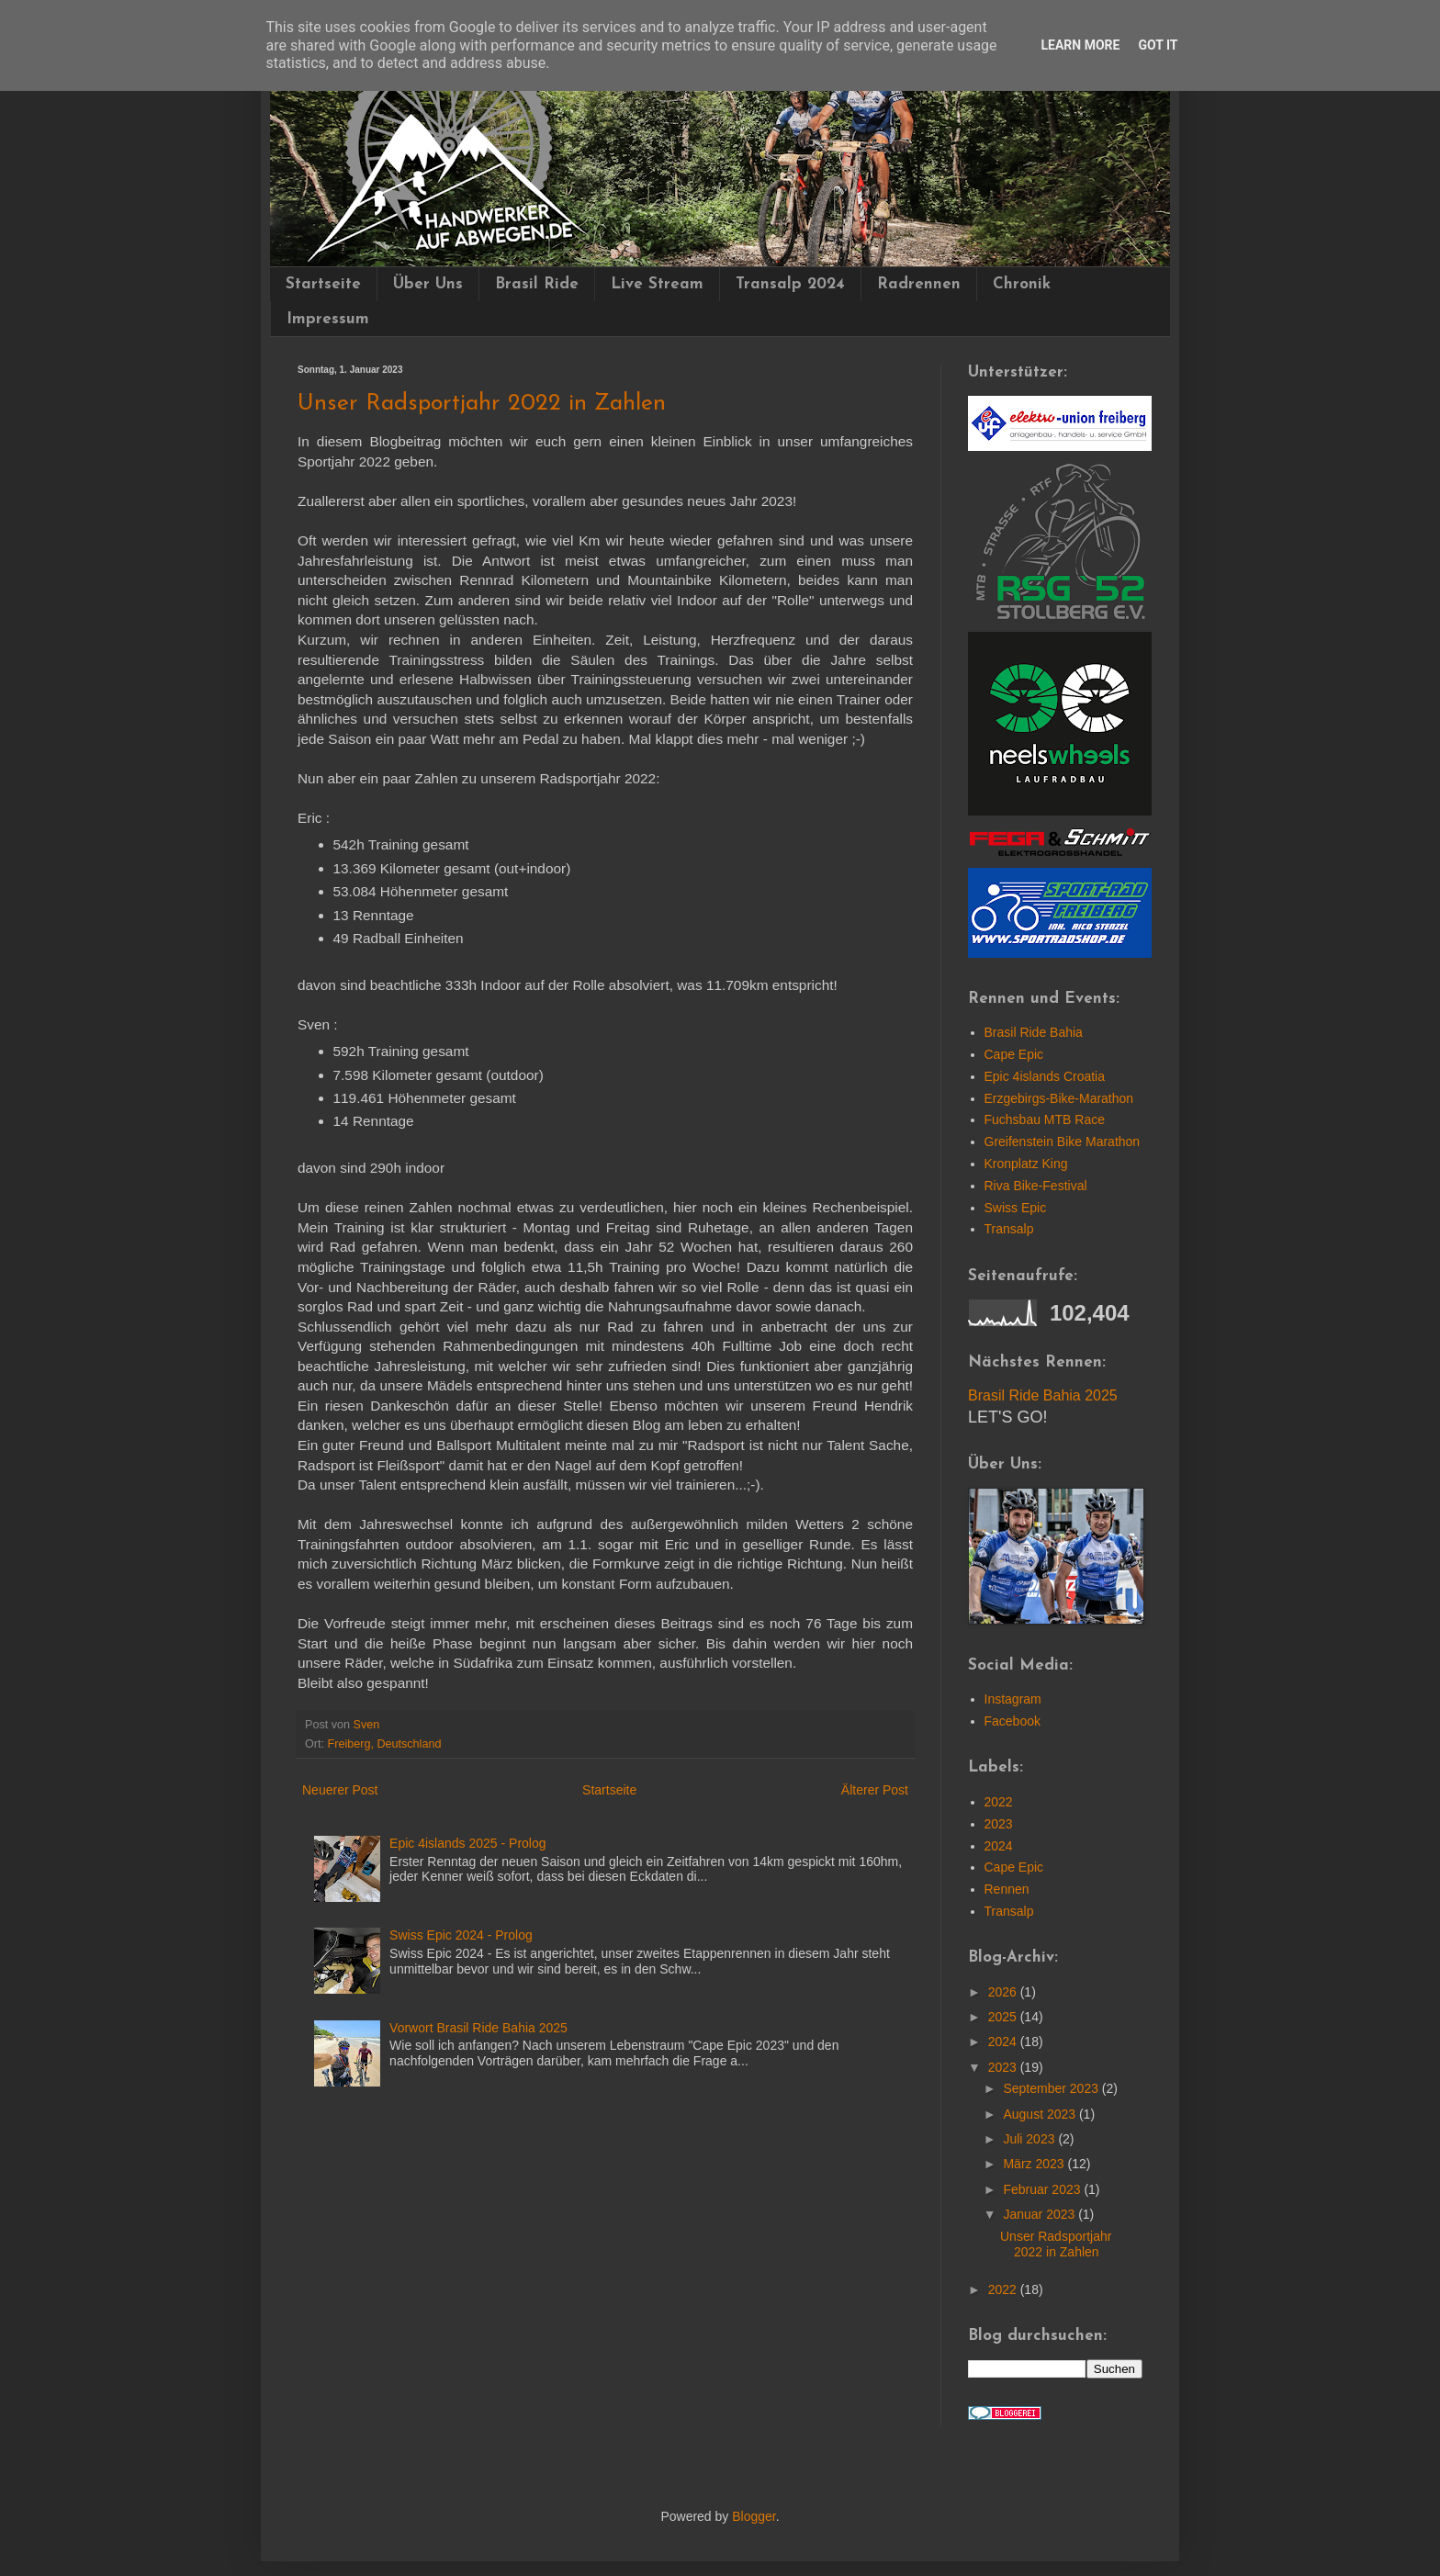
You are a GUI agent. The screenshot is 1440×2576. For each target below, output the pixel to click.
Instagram (1012, 1699)
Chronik (1022, 284)
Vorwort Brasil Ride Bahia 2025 (478, 2027)
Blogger (753, 2516)
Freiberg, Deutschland (385, 1744)
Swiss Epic (1015, 1207)
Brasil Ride (537, 284)
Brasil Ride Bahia (1033, 1032)
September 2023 (1052, 2088)
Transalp (1009, 1228)
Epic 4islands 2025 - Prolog (467, 1843)
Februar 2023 (1043, 2189)
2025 (1004, 2016)
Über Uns (428, 284)
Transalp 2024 (790, 284)
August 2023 (1041, 2114)
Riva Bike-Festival (1035, 1185)
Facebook (1012, 1721)
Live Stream (657, 284)
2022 (998, 1801)
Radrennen (919, 284)
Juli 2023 (1030, 2139)
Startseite (323, 284)
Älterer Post (874, 1790)
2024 (998, 1846)
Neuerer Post (339, 1790)
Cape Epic (1014, 1054)
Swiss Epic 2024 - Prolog (461, 1935)
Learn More (1080, 45)
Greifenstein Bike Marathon (1062, 1141)
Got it (1157, 45)
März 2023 (1035, 2163)
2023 (998, 1824)
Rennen (1006, 1889)
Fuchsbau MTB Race (1045, 1119)
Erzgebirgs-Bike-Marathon (1059, 1098)
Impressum (328, 319)
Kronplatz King (1026, 1163)
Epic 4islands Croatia (1045, 1076)
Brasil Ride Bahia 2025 (1043, 1395)
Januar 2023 (1040, 2214)
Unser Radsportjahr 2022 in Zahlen (1055, 2244)
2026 (1004, 1992)
